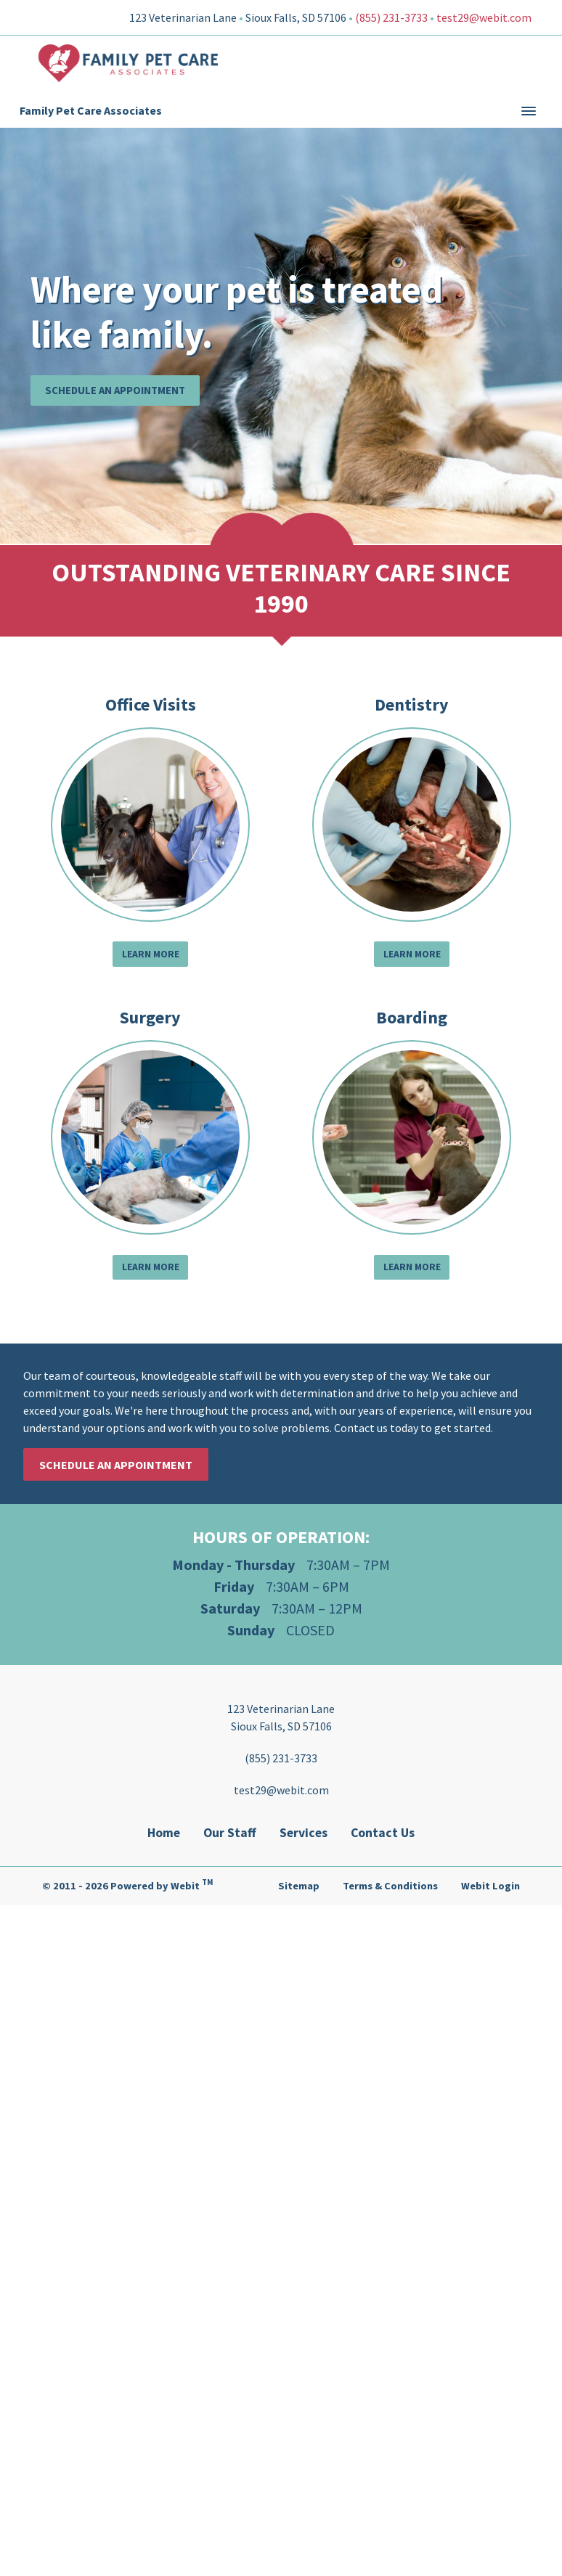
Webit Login (490, 1885)
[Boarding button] (412, 1137)
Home (163, 1833)
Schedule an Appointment (115, 390)
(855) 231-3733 (391, 17)
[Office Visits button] (150, 824)
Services (303, 1833)
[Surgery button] (150, 1137)
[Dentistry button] (412, 824)
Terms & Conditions (390, 1885)
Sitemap (298, 1885)
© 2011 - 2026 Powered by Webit (127, 1884)
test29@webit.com (484, 17)
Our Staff (229, 1833)
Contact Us (383, 1833)
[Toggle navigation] (528, 111)
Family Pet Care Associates (91, 110)
